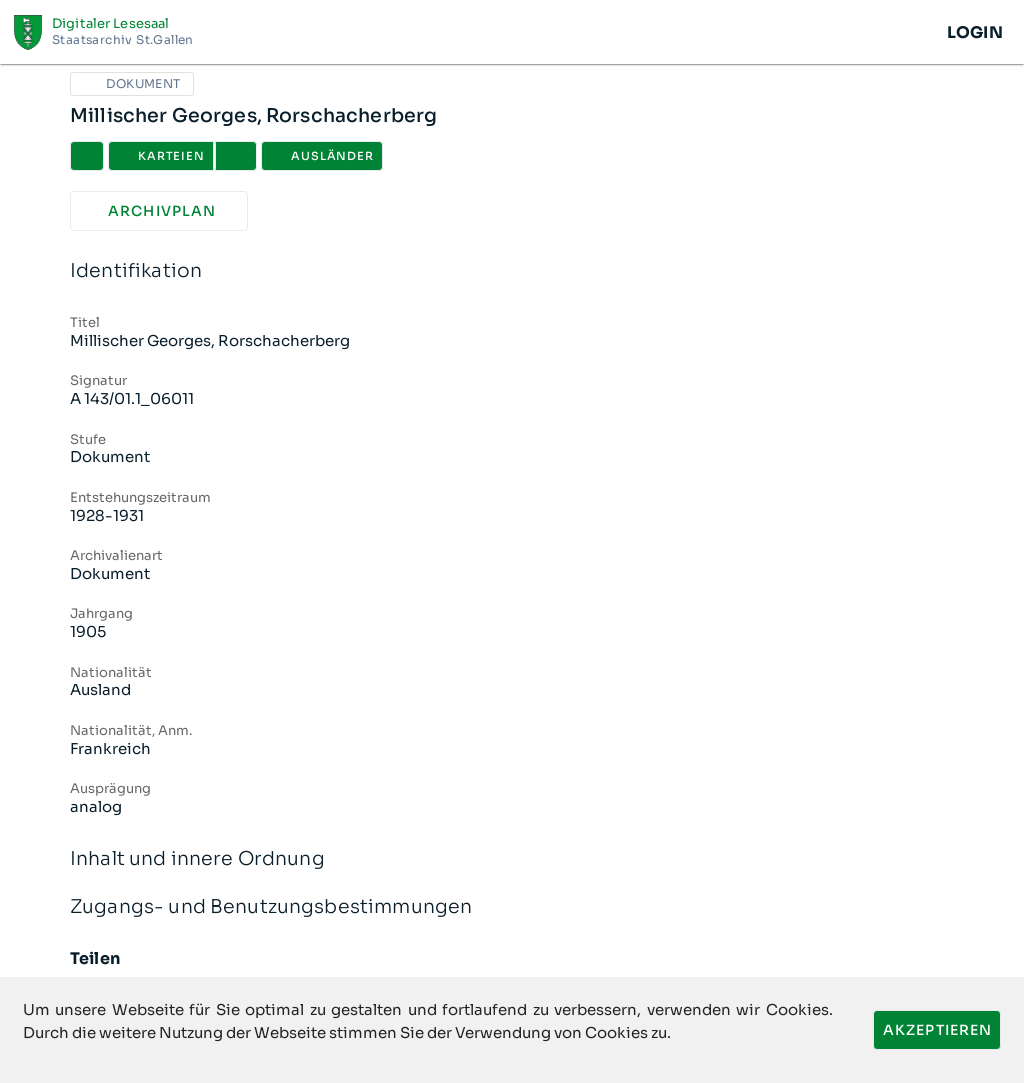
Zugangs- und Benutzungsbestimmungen (512, 907)
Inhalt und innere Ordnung (512, 859)
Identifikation (512, 271)
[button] (236, 156)
